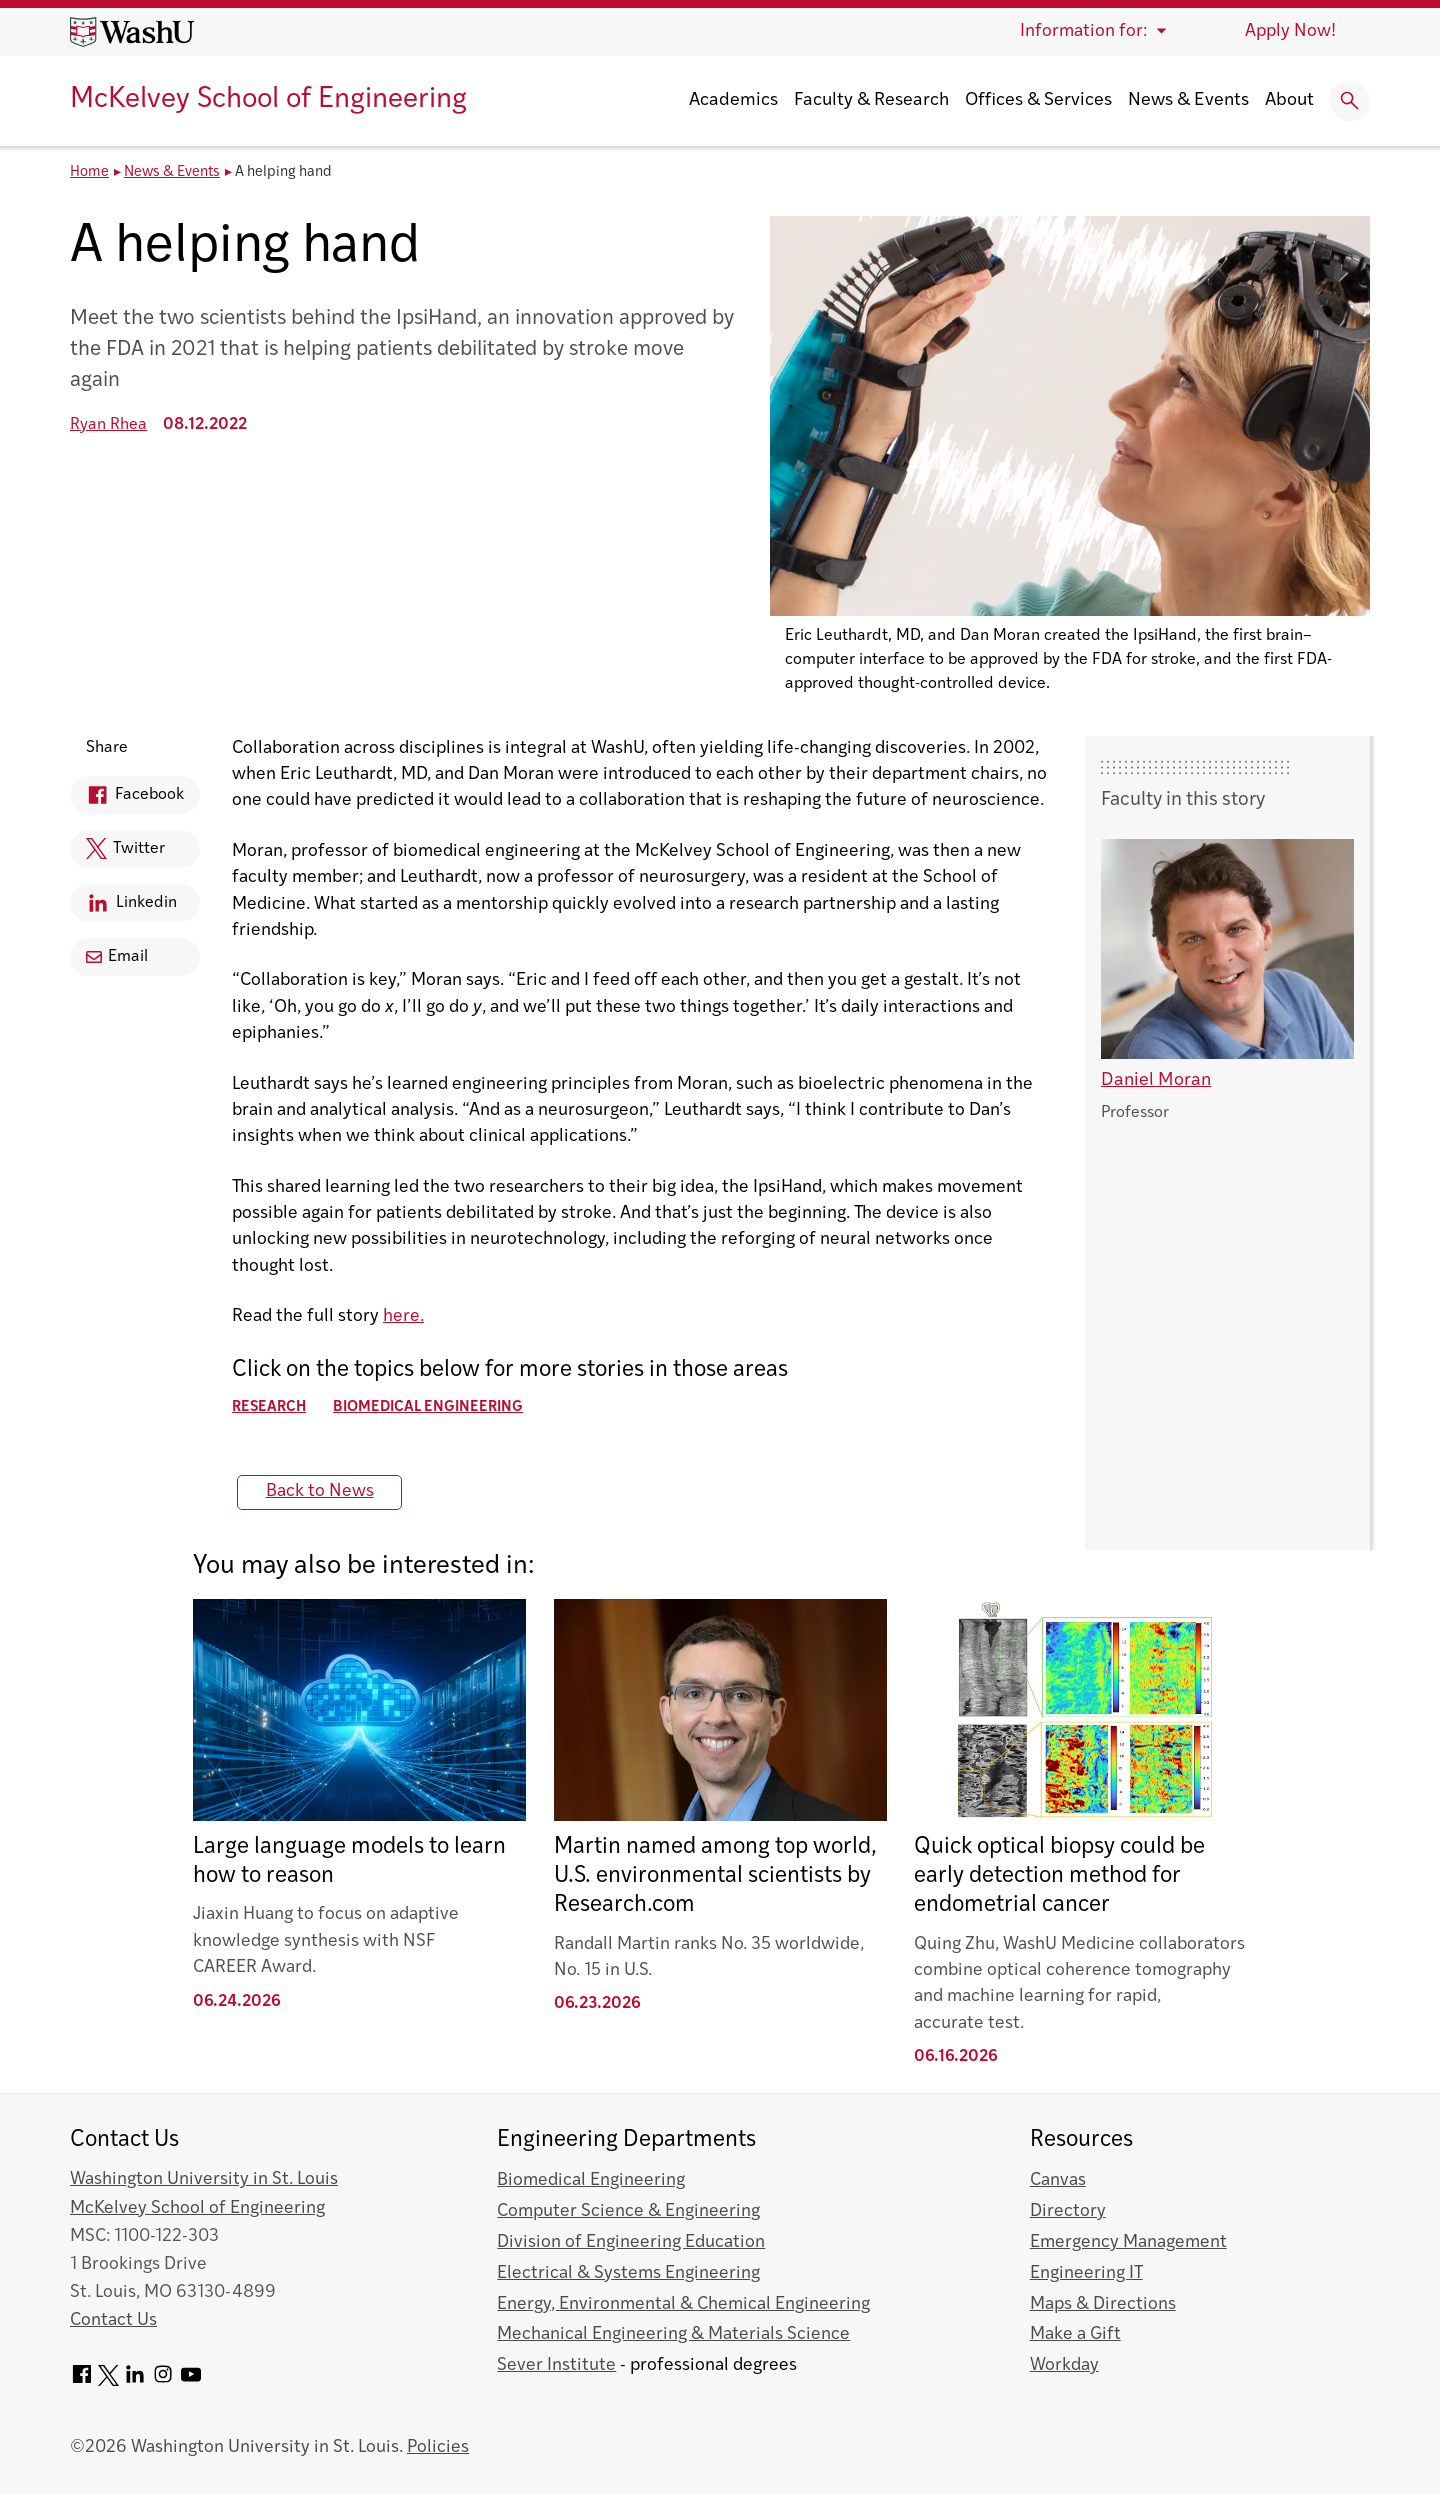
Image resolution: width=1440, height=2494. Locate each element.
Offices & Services (1038, 100)
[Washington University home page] (132, 32)
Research (269, 1407)
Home (89, 172)
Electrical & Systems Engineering (628, 2273)
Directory (1068, 2211)
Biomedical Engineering (428, 1407)
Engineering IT (1086, 2273)
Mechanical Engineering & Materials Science (673, 2334)
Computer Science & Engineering (628, 2211)
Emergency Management (1128, 2242)
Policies (438, 2447)
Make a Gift (1075, 2334)
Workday (1064, 2365)
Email (117, 957)
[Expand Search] (1350, 101)
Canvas (1058, 2180)
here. (403, 1316)
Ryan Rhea (108, 425)
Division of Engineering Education (631, 2242)
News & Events (1188, 100)
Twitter (117, 853)
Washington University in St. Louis (204, 2179)
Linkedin (123, 906)
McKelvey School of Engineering (268, 100)
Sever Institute (556, 2365)
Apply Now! (1290, 31)
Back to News (320, 1491)
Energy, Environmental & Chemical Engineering (683, 2304)
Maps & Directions (1103, 2304)
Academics (733, 100)
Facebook (127, 798)
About (1289, 100)
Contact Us (113, 2320)
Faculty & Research (871, 100)
